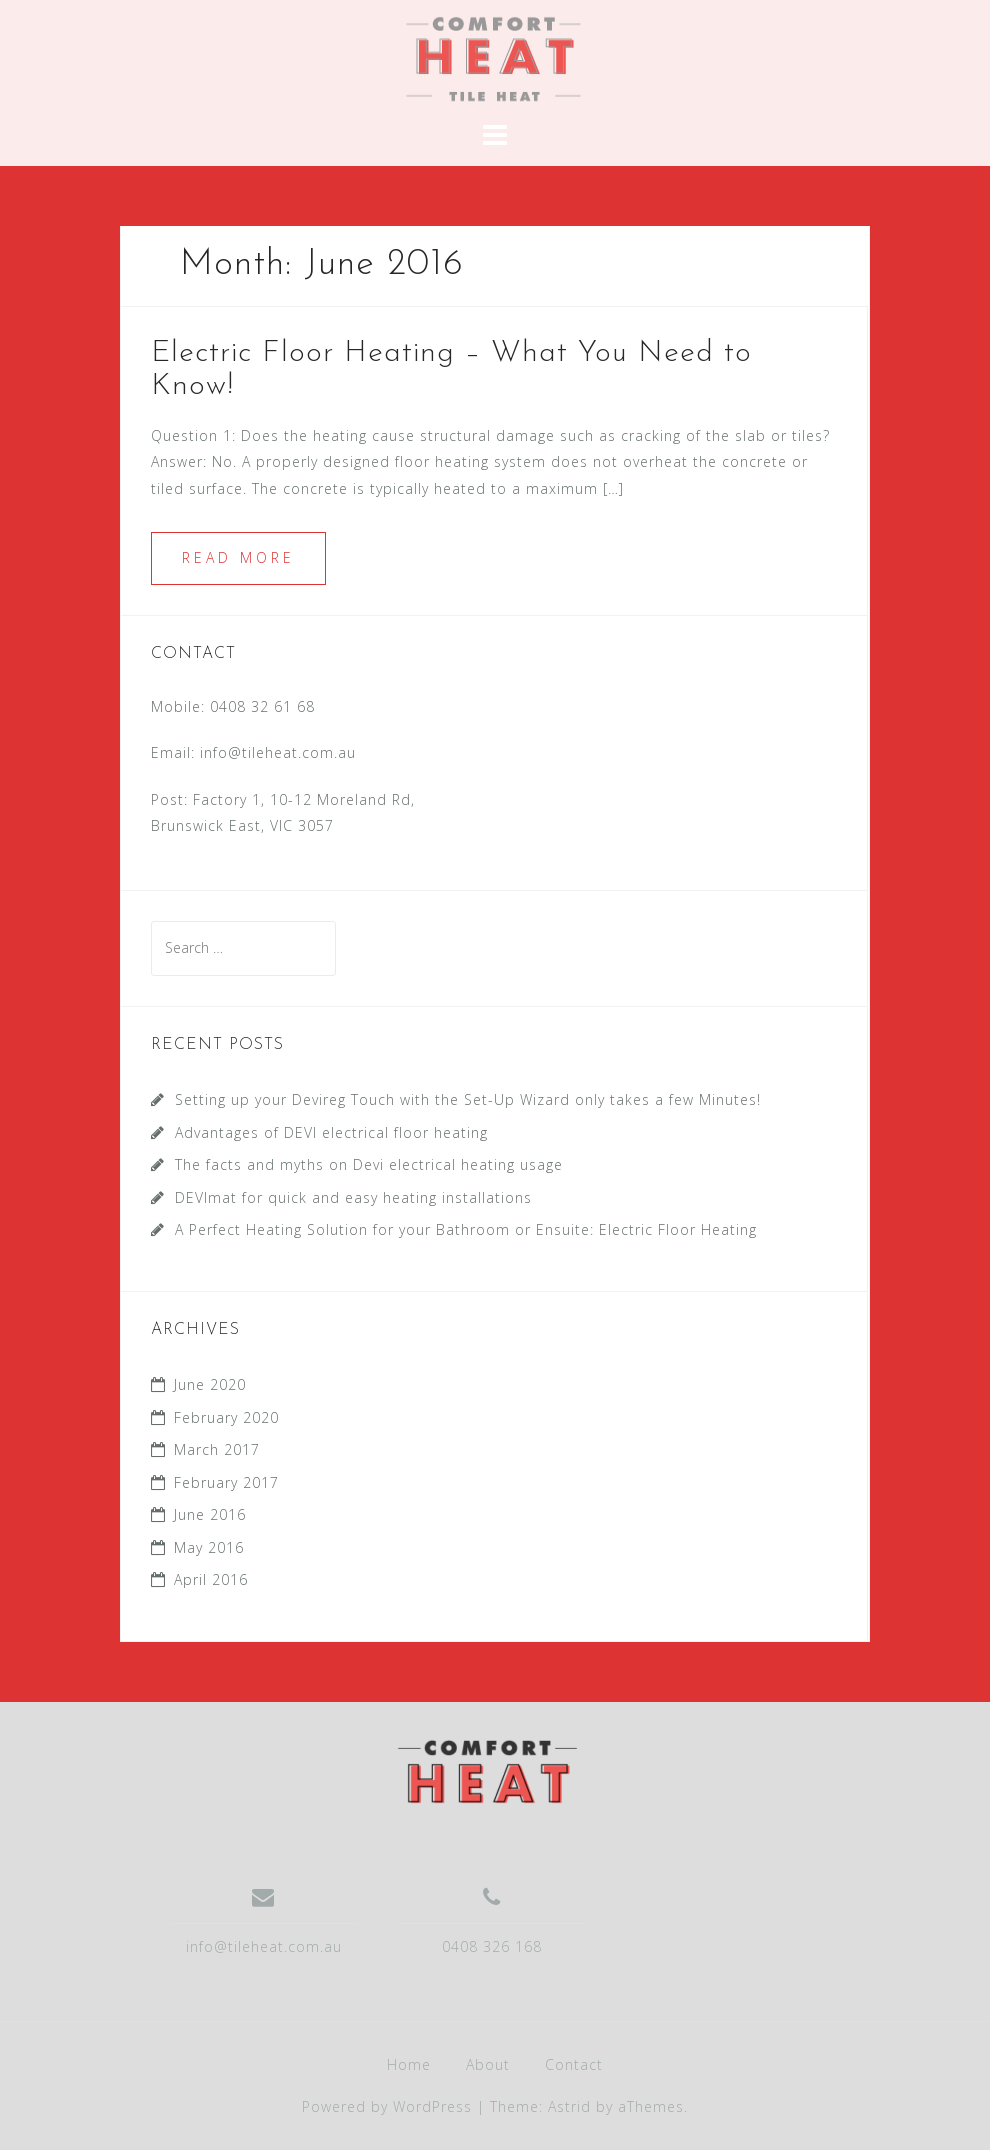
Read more (238, 557)
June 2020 (210, 1384)
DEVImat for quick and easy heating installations (353, 1197)
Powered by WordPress (387, 2106)
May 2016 (209, 1547)
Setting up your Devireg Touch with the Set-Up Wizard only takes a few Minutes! (468, 1099)
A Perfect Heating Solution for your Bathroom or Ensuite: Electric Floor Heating (466, 1229)
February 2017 (226, 1482)
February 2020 (226, 1417)
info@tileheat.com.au (278, 752)
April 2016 (211, 1579)
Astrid (569, 2106)
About (488, 2064)
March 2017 (217, 1449)
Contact (574, 2064)
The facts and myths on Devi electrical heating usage (369, 1164)
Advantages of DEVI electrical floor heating (336, 1132)
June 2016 (210, 1514)
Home (409, 2064)
